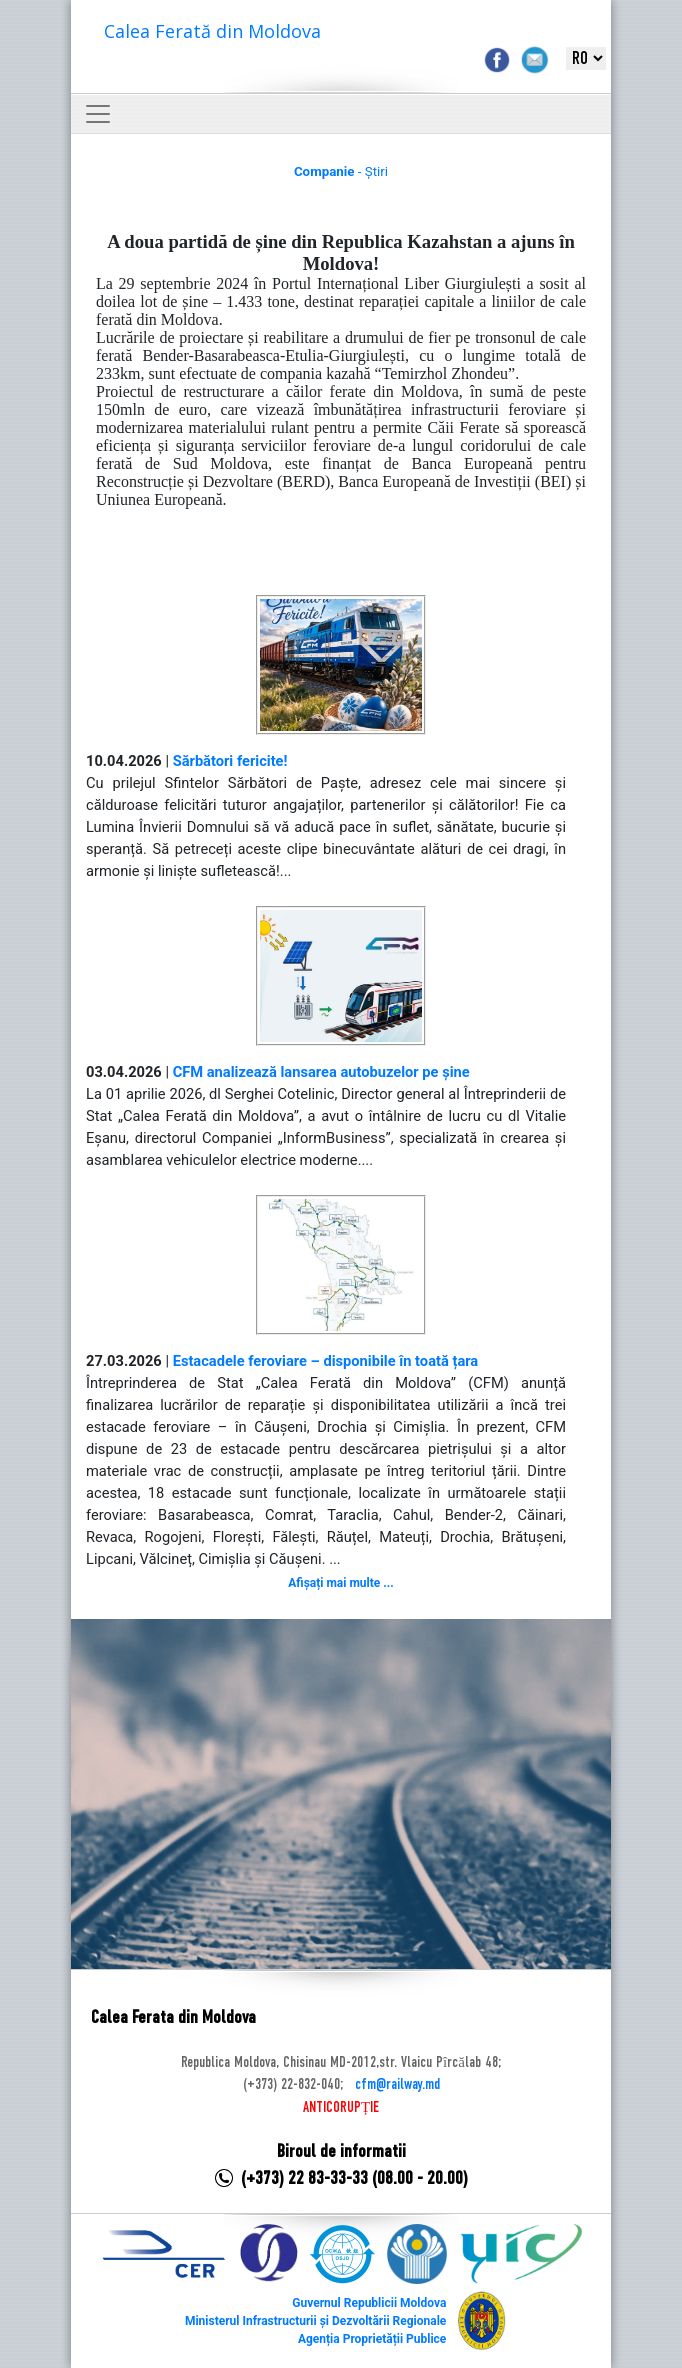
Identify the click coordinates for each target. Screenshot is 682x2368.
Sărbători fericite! (230, 761)
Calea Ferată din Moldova (212, 31)
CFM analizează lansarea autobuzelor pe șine (321, 1072)
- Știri (341, 171)
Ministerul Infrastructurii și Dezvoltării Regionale (315, 2321)
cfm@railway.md (397, 2085)
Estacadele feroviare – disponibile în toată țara (326, 1361)
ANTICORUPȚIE (341, 2108)
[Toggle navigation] (98, 114)
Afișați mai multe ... (340, 1583)
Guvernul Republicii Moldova (369, 2303)
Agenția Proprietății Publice (372, 2339)
